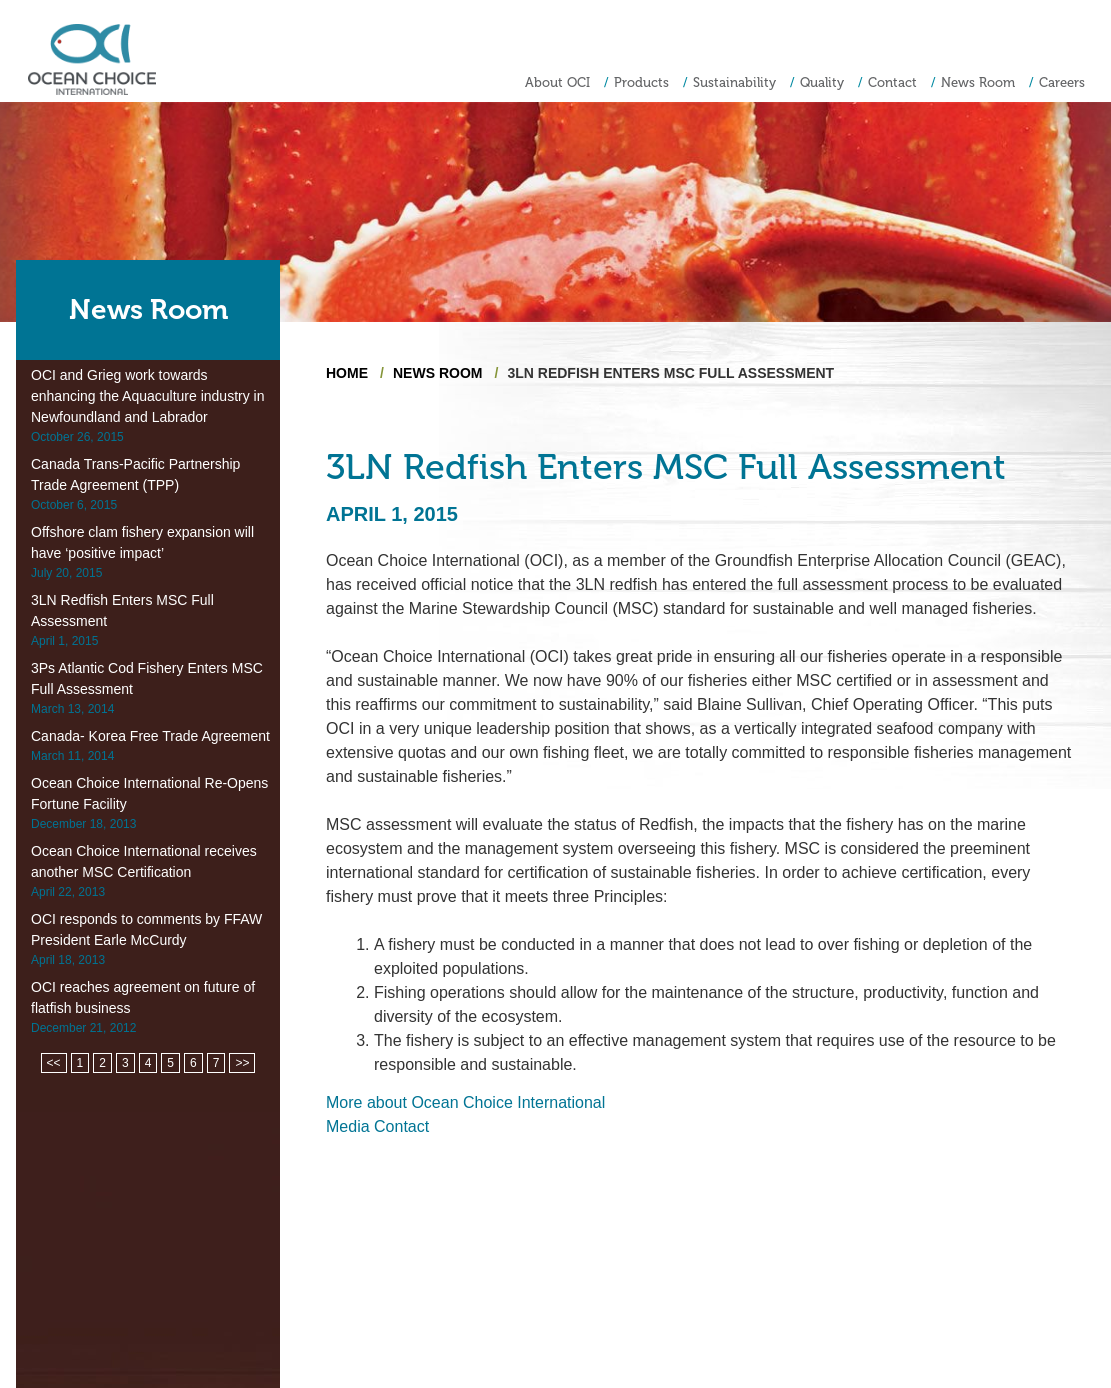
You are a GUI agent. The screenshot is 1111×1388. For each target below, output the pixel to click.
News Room (978, 82)
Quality (822, 82)
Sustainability (734, 82)
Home (347, 373)
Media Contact (377, 1126)
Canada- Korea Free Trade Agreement (150, 736)
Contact (892, 82)
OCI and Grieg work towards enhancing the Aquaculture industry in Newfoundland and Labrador (148, 396)
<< (54, 1063)
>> (242, 1063)
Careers (1062, 82)
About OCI (557, 82)
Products (641, 82)
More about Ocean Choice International (465, 1102)
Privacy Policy (1055, 1319)
